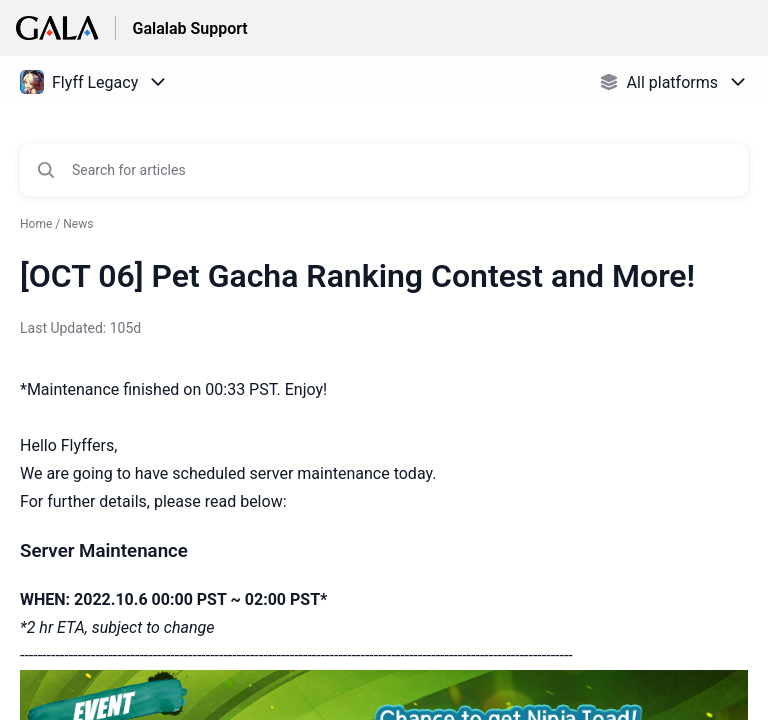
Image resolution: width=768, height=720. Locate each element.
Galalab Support (189, 28)
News (78, 224)
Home (36, 224)
